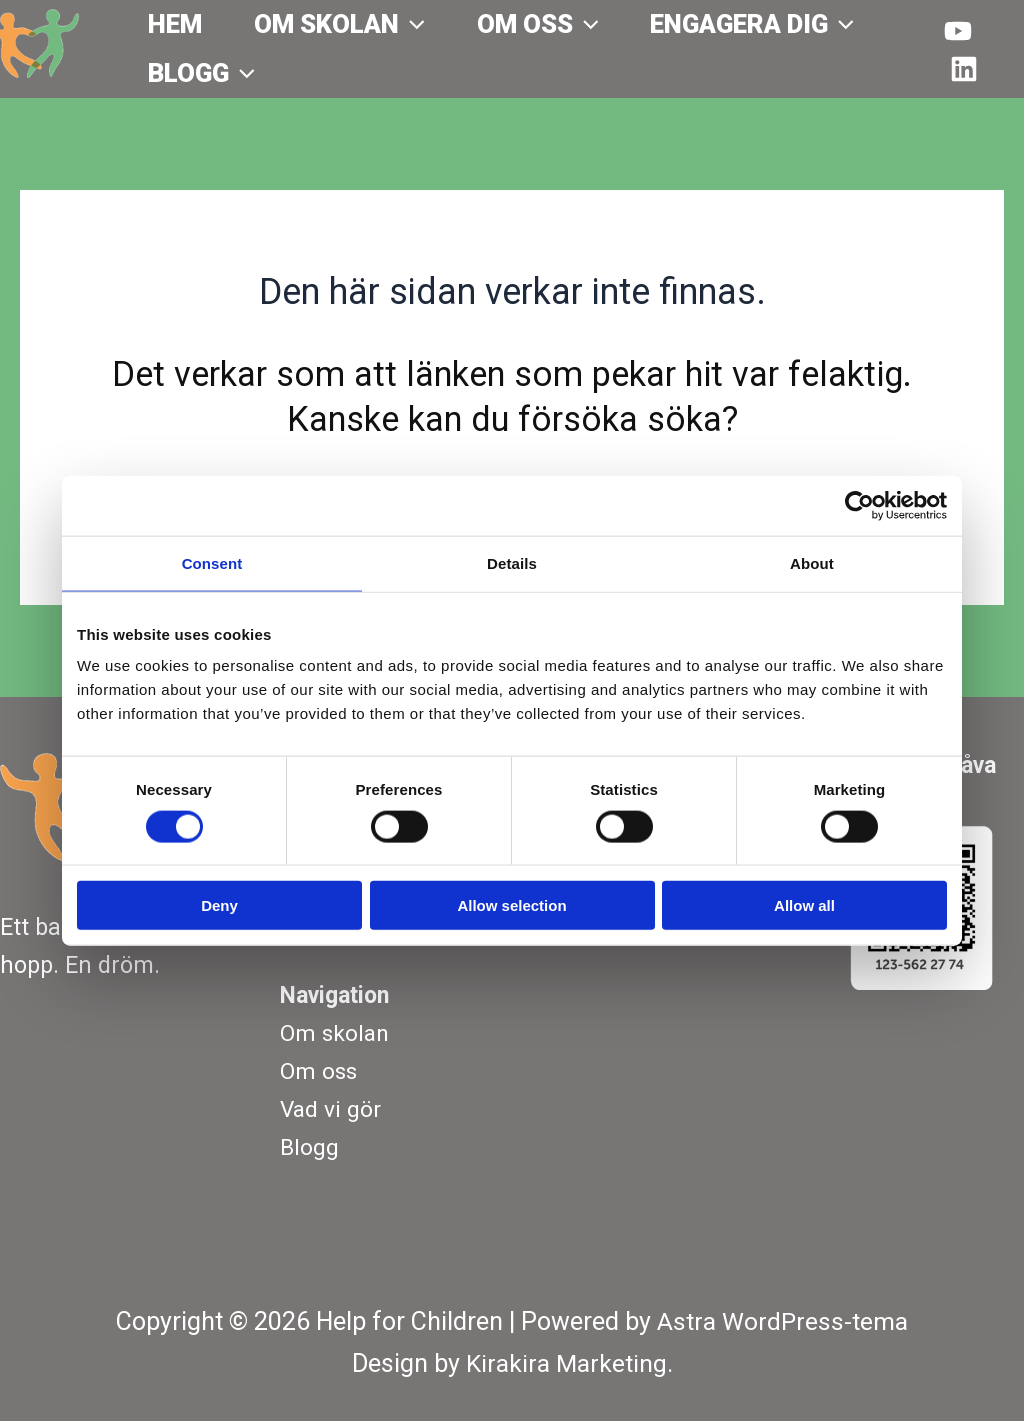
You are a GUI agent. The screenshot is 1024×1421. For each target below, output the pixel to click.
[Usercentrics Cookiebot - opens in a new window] (859, 505)
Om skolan (339, 24)
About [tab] (812, 562)
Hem (175, 24)
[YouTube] (958, 31)
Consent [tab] (212, 562)
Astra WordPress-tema (783, 1322)
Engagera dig (752, 24)
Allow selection (511, 905)
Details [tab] (512, 562)
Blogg (201, 73)
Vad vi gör (332, 1109)
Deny (219, 905)
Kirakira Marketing (566, 1363)
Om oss (538, 24)
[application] (412, 24)
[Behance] (964, 69)
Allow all (804, 905)
